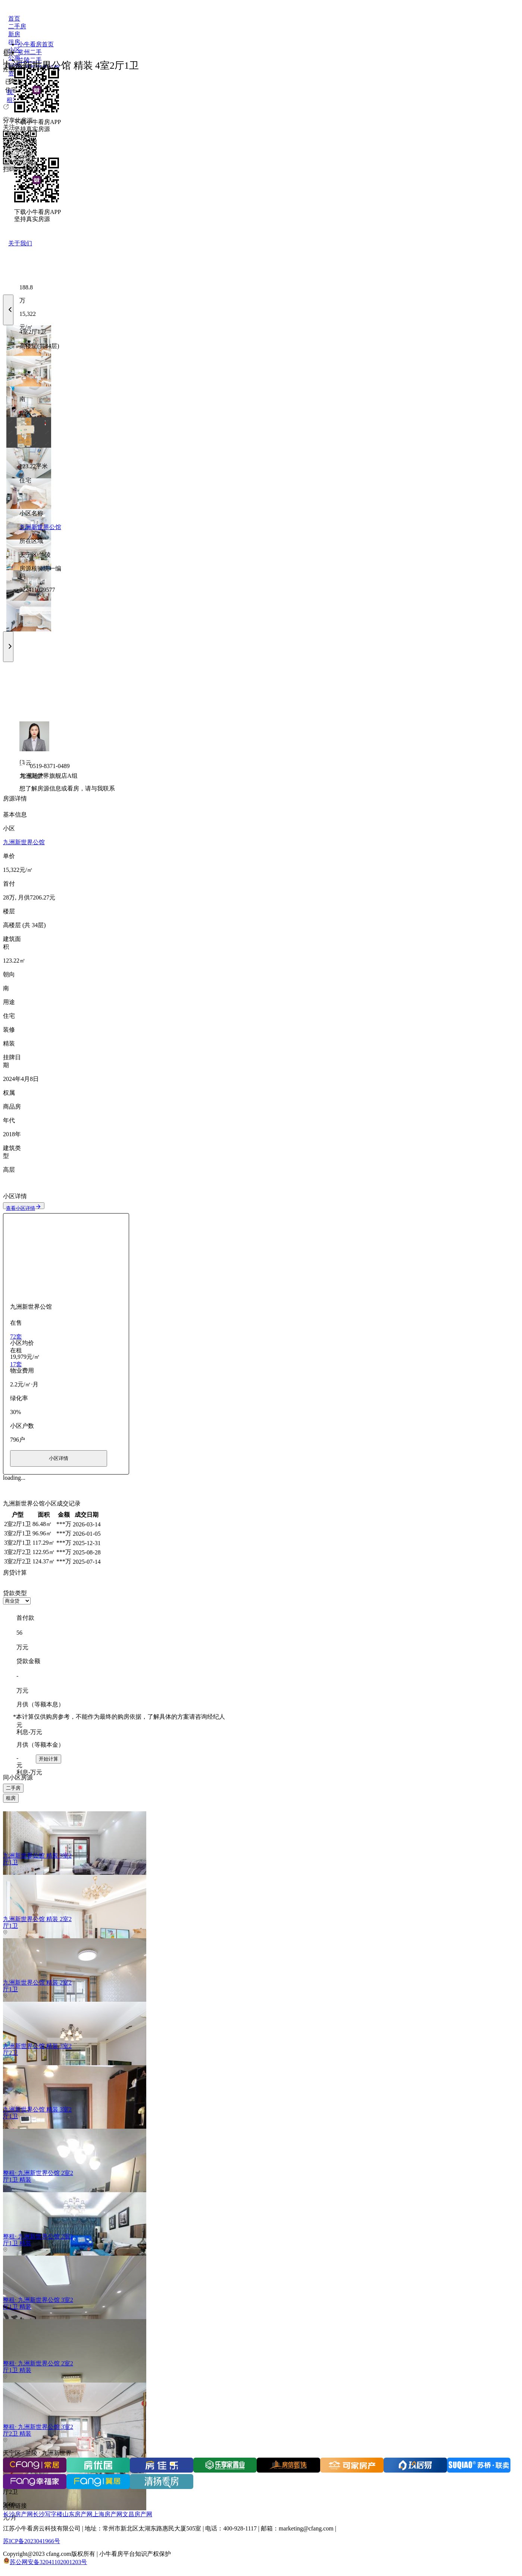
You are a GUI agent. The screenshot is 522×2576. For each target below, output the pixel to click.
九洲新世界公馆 (40, 527)
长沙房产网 (18, 2514)
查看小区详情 (23, 1208)
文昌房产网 (137, 2514)
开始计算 (48, 1759)
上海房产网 (107, 2514)
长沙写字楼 (48, 2514)
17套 (16, 1364)
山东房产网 (78, 2514)
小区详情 (58, 1458)
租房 (11, 1798)
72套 (16, 1336)
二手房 (13, 1788)
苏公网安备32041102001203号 (48, 2562)
